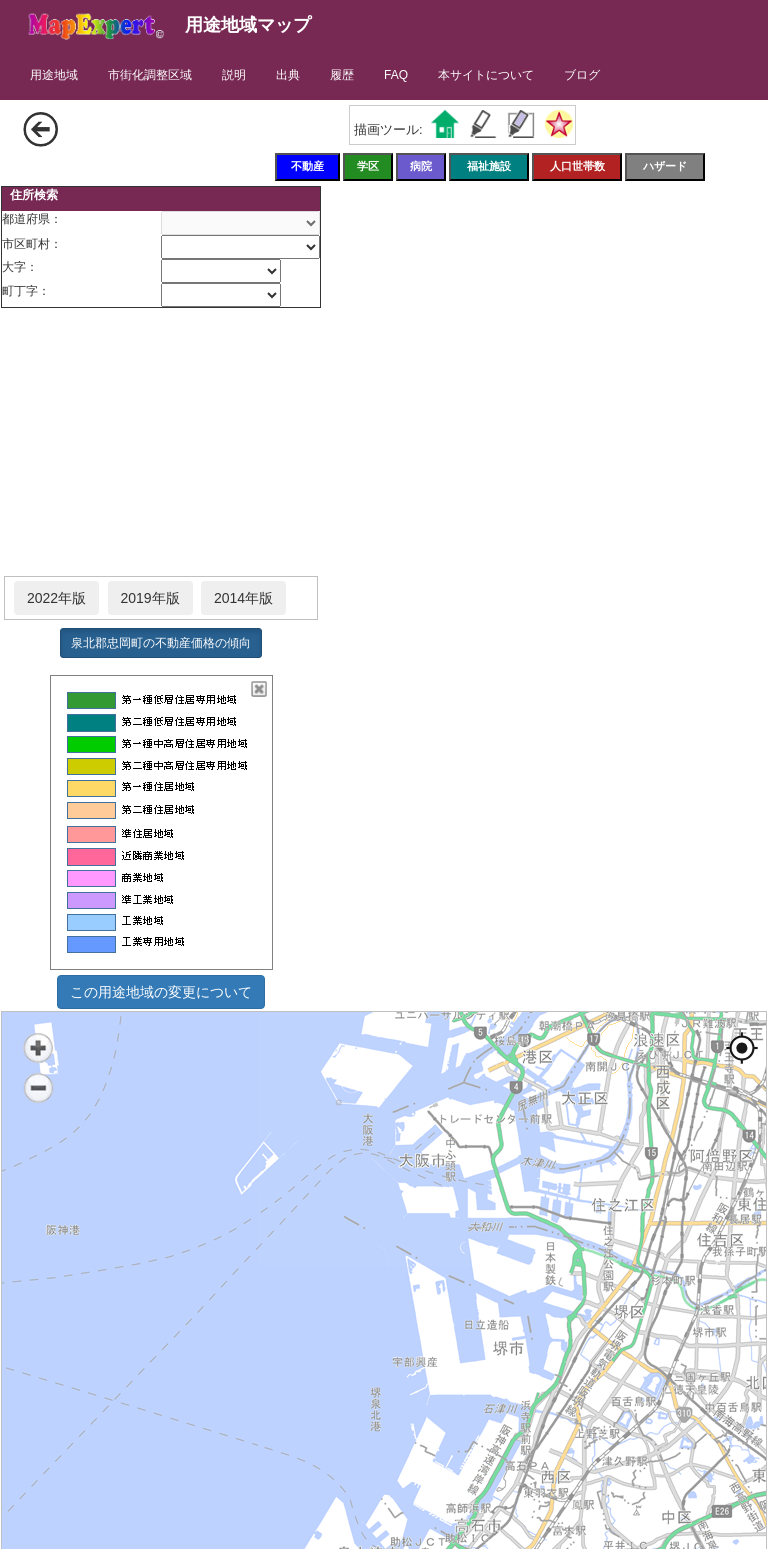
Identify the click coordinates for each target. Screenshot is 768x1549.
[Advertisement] (161, 443)
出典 (288, 75)
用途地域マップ (248, 25)
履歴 (342, 75)
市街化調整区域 (150, 75)
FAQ (396, 75)
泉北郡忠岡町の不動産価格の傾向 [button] (161, 643)
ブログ (582, 75)
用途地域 (54, 75)
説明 (234, 75)
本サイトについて (486, 75)
